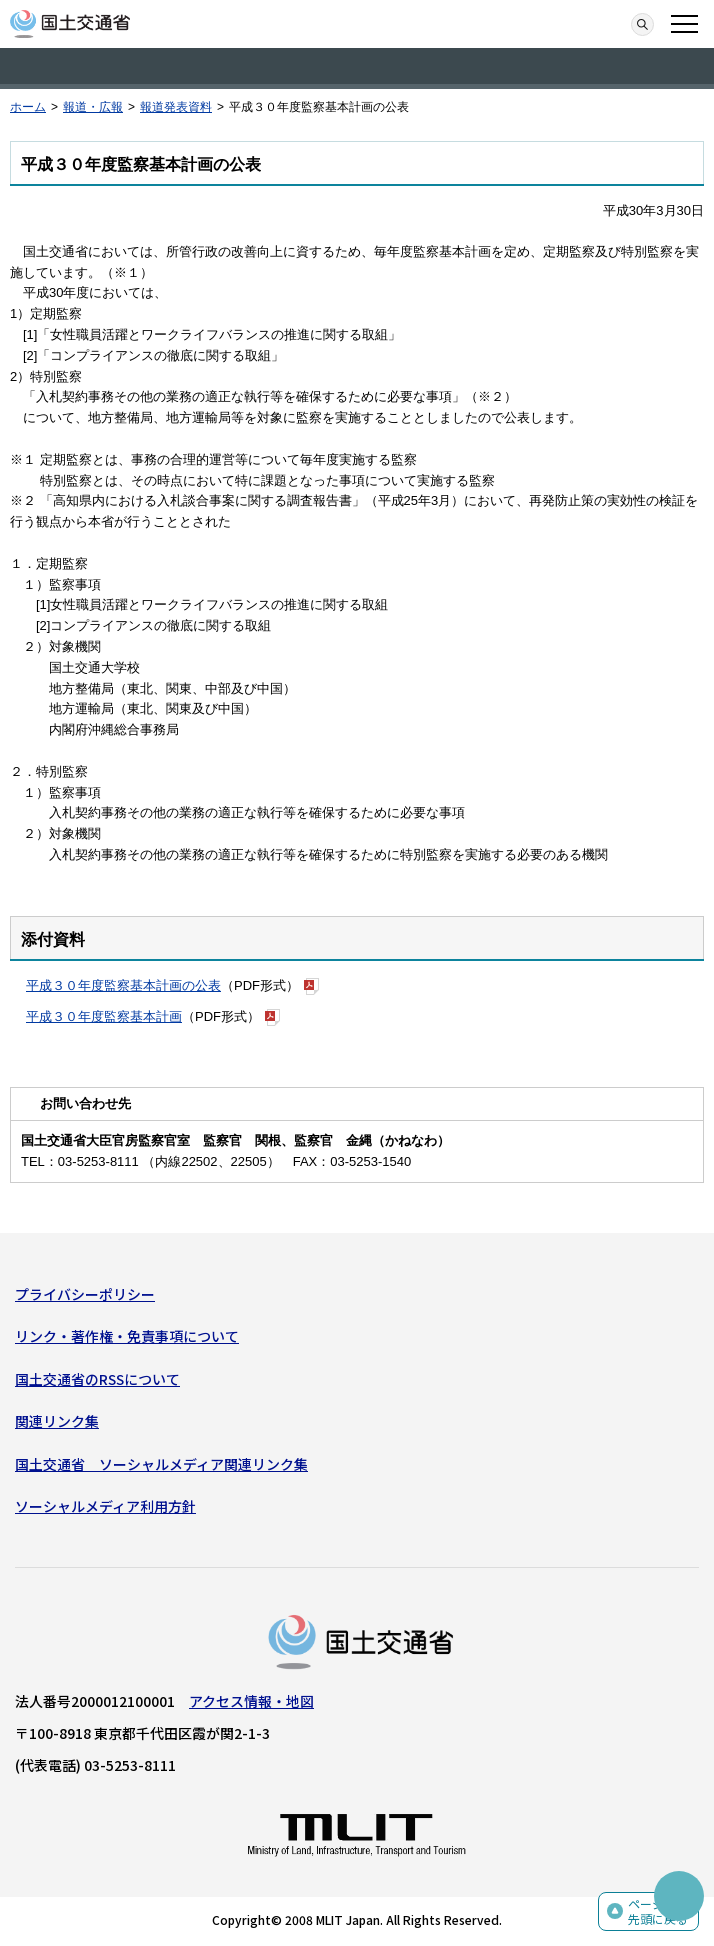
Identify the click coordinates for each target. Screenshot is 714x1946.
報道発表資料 (176, 107)
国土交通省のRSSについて (97, 1379)
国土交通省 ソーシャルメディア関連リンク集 (161, 1464)
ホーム (28, 107)
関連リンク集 (57, 1421)
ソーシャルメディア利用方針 (105, 1506)
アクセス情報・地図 (251, 1701)
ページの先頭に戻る (658, 1911)
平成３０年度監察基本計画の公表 (123, 985)
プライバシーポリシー (85, 1294)
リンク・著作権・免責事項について (127, 1336)
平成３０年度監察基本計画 (104, 1016)
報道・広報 (93, 107)
